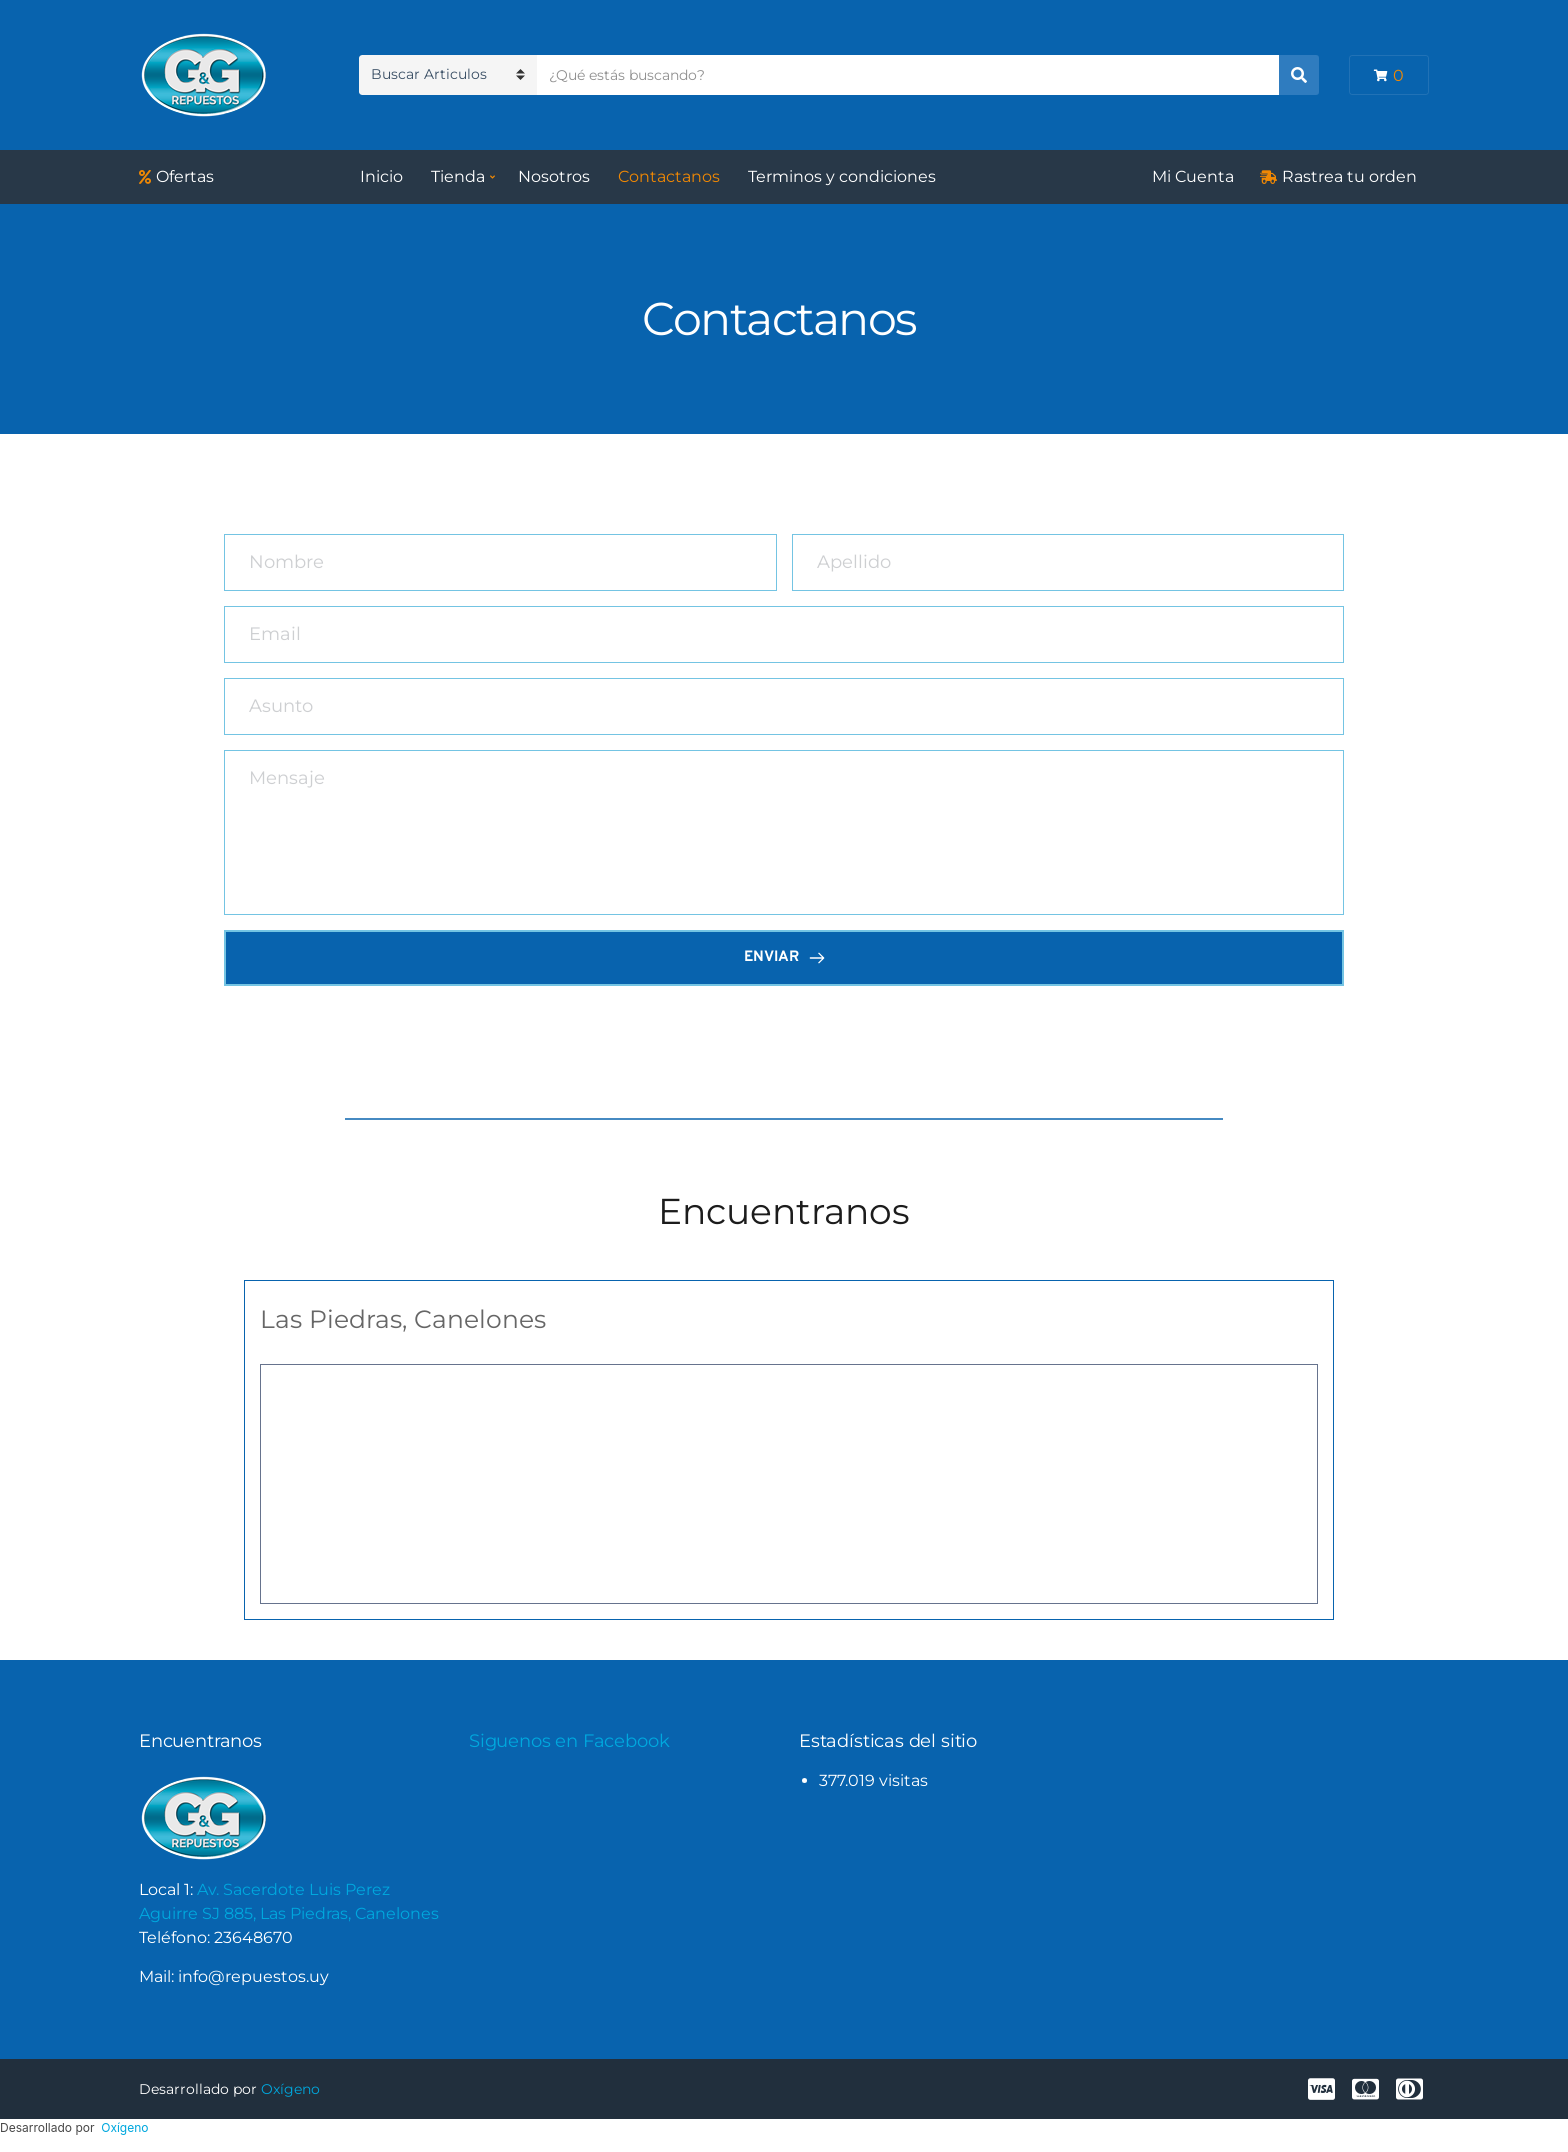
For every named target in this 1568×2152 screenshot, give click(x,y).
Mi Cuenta (1193, 176)
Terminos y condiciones (842, 176)
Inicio (381, 176)
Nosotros (554, 176)
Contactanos (669, 176)
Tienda (458, 176)
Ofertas (185, 176)
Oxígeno (290, 2089)
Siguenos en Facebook (569, 1741)
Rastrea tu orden (1349, 176)
